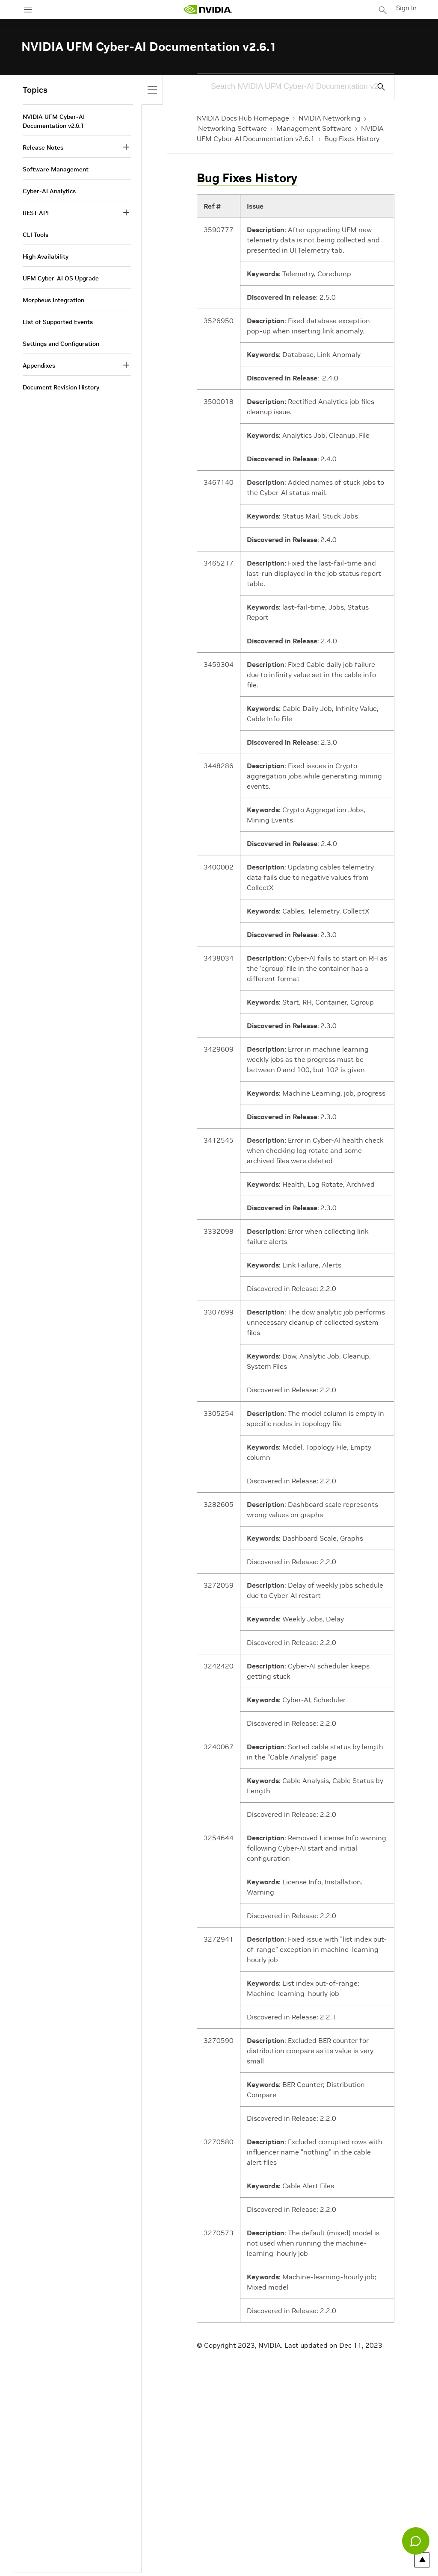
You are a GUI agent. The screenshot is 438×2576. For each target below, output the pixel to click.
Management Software (314, 128)
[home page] (208, 9)
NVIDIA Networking (330, 118)
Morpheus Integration (53, 300)
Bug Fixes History (351, 138)
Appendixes (39, 365)
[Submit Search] (376, 86)
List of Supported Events (58, 322)
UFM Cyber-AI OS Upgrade (61, 278)
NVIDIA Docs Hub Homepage (243, 118)
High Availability (45, 256)
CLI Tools (35, 235)
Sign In (407, 8)
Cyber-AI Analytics (49, 191)
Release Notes (43, 147)
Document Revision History (61, 387)
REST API (36, 213)
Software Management (56, 169)
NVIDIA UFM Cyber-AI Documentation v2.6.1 (54, 121)
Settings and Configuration (61, 344)
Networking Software (232, 128)
